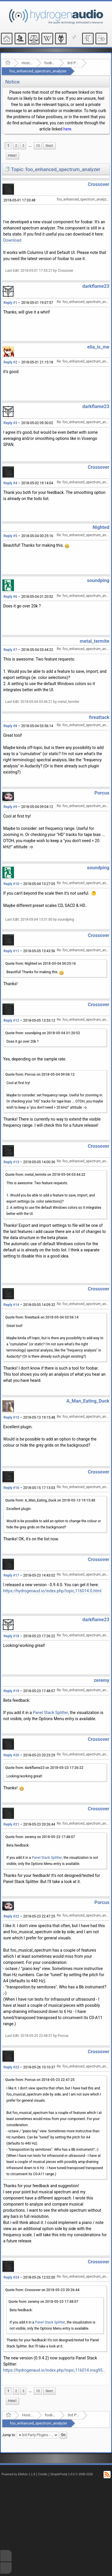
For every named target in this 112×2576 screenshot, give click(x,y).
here (67, 129)
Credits (43, 2474)
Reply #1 (10, 303)
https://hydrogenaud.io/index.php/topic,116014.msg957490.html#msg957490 (55, 2370)
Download (12, 240)
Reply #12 (11, 1020)
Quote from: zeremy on (40, 1837)
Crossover (98, 184)
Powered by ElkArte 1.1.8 (18, 2474)
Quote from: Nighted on (40, 964)
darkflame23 (95, 286)
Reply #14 (11, 1305)
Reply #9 (10, 807)
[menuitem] (30, 145)
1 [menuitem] (8, 146)
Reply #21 (11, 1824)
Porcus (102, 793)
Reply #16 (11, 1488)
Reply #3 (10, 423)
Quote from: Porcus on (39, 1074)
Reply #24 (11, 2277)
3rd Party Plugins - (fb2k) (72, 63)
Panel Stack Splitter (50, 1712)
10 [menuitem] (38, 146)
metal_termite (94, 641)
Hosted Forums (27, 63)
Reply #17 (11, 1575)
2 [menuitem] (16, 146)
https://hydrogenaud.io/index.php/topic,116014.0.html (52, 1591)
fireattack (99, 717)
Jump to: (9, 2435)
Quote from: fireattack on (42, 1317)
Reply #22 (11, 1916)
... (30, 146)
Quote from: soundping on (42, 1033)
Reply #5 (10, 536)
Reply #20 (11, 1755)
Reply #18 (11, 1636)
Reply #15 (11, 1417)
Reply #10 (11, 884)
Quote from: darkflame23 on (44, 1768)
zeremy (101, 1680)
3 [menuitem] (23, 146)
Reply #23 (11, 2067)
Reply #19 (11, 1691)
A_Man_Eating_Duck (87, 1401)
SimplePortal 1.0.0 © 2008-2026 (71, 2474)
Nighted (101, 527)
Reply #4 (10, 483)
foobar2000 (50, 63)
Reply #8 (10, 726)
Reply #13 (11, 1162)
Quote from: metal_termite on (45, 1175)
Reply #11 (11, 951)
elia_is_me (98, 347)
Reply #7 (10, 650)
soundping (98, 580)
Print (12, 156)
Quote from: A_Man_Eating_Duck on (50, 1500)
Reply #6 (10, 597)
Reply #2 (10, 362)
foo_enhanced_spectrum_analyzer (38, 71)
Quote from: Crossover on (42, 2290)
